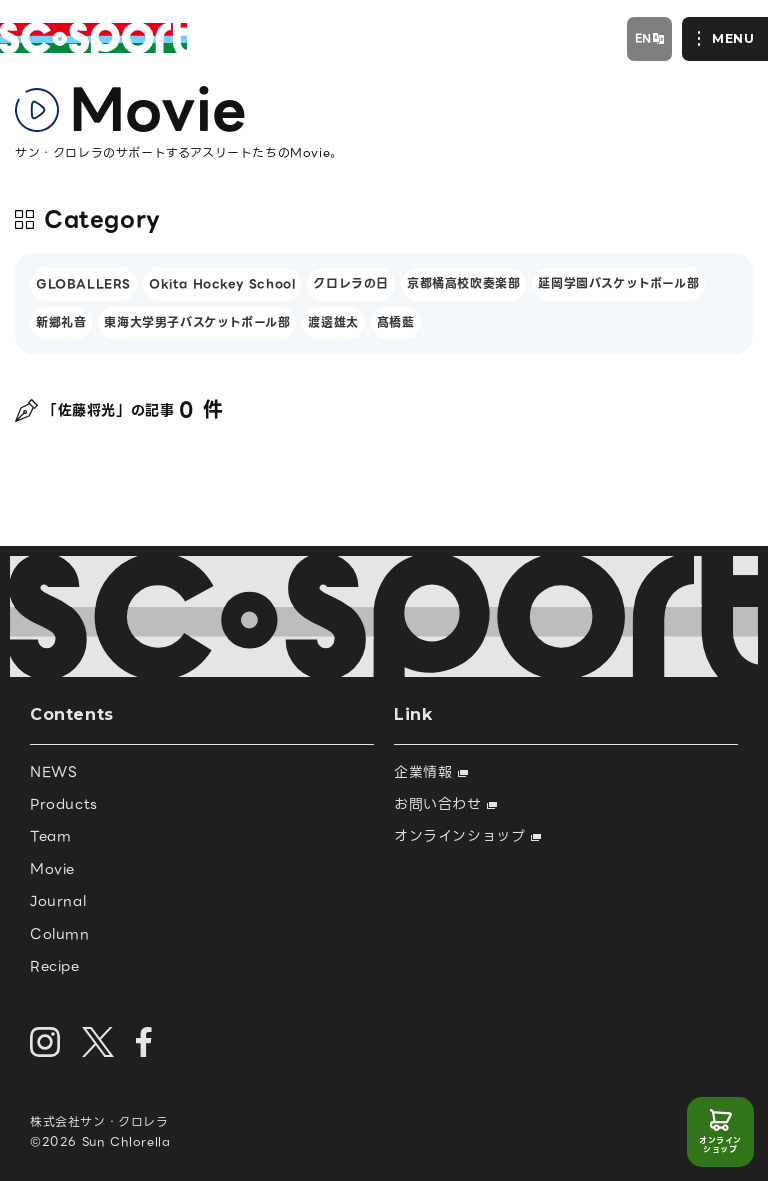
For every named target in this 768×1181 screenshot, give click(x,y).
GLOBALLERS (83, 283)
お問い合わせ (445, 804)
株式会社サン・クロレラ (99, 1121)
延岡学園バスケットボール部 (618, 283)
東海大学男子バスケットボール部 (197, 322)
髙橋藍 (396, 322)
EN (643, 38)
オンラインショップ (720, 1145)
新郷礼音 (61, 322)
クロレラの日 (351, 283)
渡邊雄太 (333, 322)
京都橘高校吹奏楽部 (463, 283)
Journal (58, 901)
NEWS (53, 772)
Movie (52, 869)
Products (64, 804)
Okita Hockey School (222, 283)
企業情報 (431, 772)
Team (50, 836)
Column (60, 934)
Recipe (55, 966)
